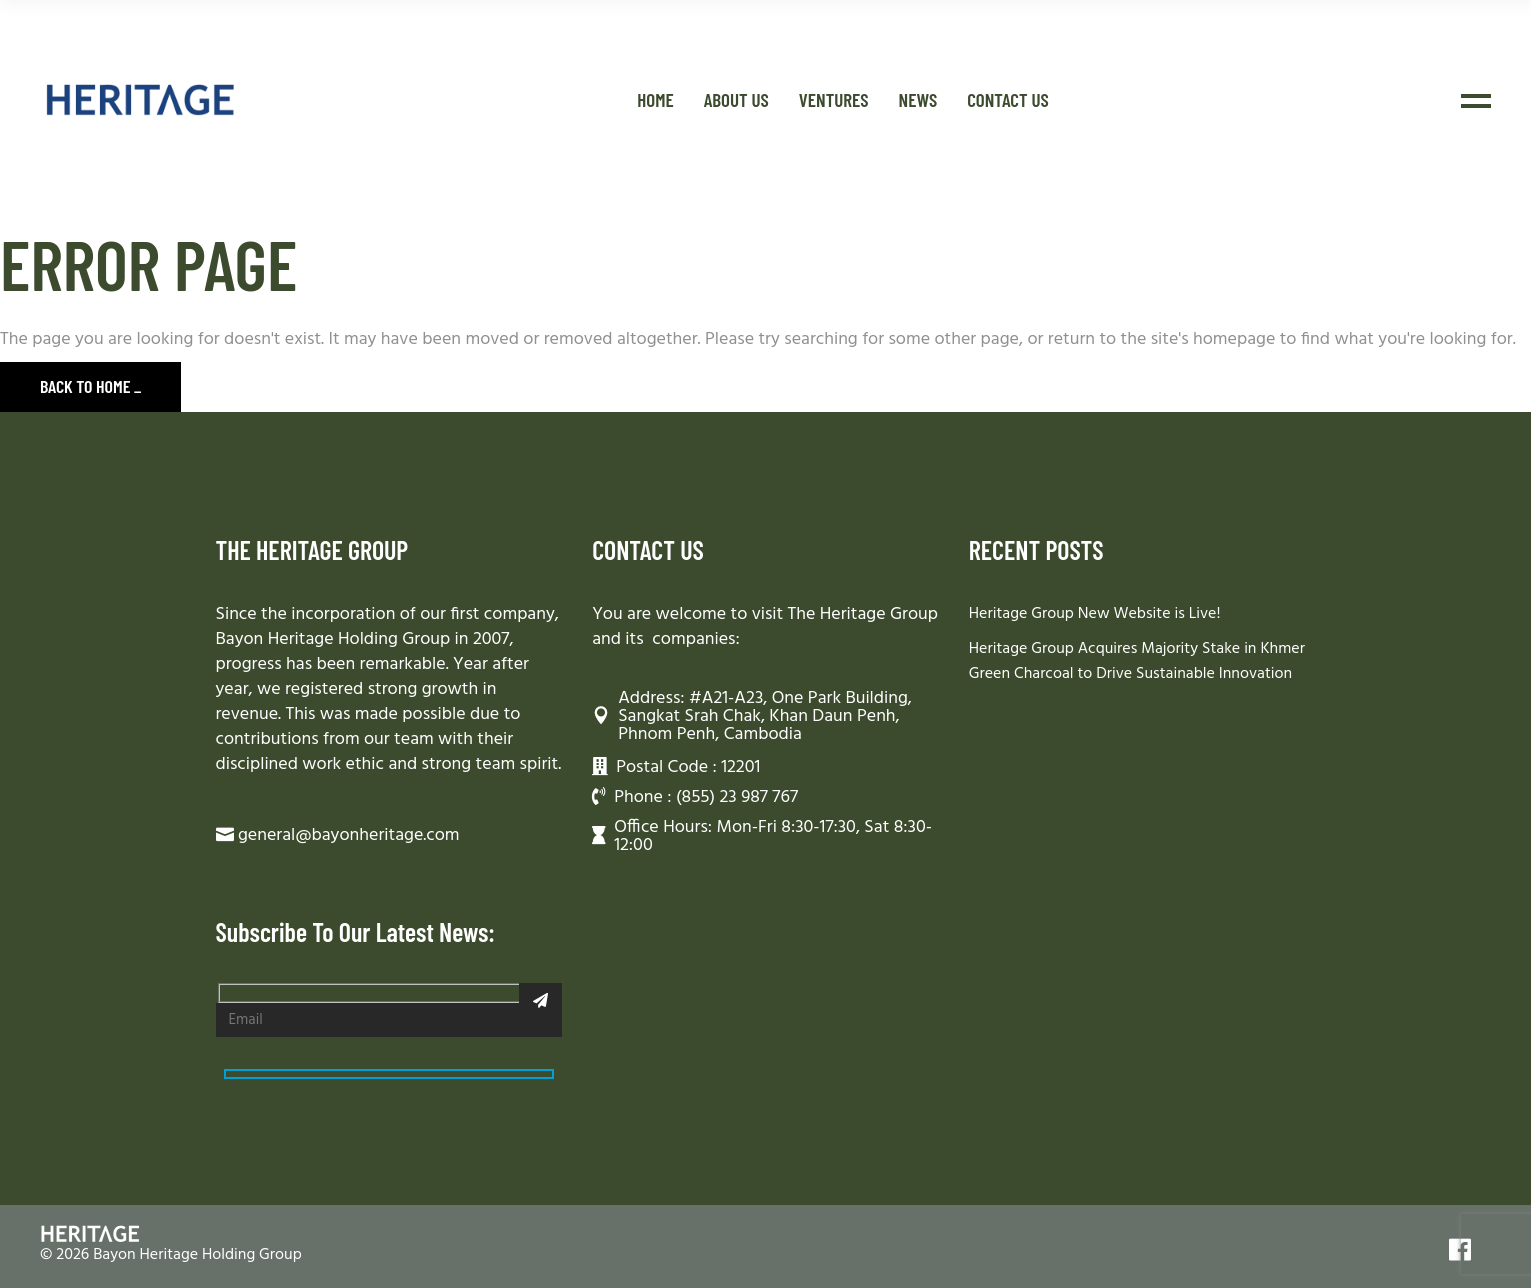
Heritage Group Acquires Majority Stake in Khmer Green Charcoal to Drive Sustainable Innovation (1137, 661)
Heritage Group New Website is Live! (1095, 614)
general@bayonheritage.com (349, 835)
